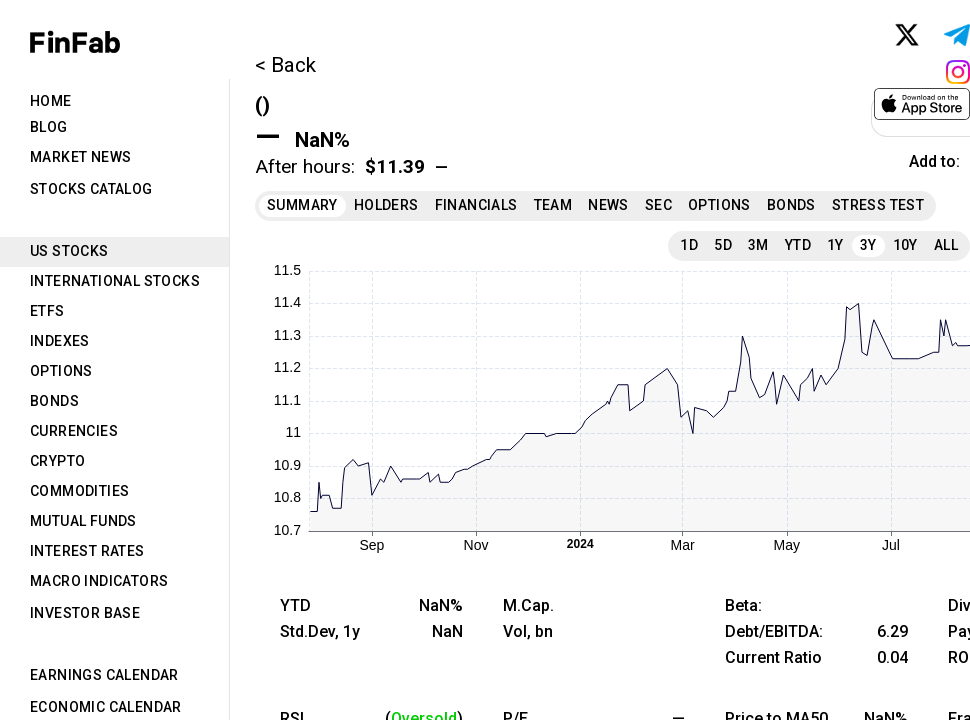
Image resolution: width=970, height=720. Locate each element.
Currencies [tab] (74, 431)
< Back (285, 65)
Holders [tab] (386, 205)
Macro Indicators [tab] (99, 581)
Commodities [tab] (79, 491)
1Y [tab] (835, 245)
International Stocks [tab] (115, 281)
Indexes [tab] (60, 341)
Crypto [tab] (57, 461)
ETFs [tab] (47, 311)
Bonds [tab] (54, 401)
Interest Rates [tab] (87, 551)
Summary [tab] (302, 205)
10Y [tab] (905, 245)
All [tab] (946, 245)
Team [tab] (553, 205)
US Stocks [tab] (69, 251)
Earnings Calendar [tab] (104, 675)
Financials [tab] (476, 205)
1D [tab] (689, 245)
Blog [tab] (49, 127)
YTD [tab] (798, 245)
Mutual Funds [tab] (83, 521)
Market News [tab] (80, 157)
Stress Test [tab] (878, 205)
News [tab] (608, 205)
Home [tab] (51, 101)
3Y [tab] (868, 245)
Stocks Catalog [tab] (91, 189)
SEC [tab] (658, 205)
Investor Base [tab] (85, 613)
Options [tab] (61, 371)
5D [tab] (723, 245)
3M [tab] (758, 245)
